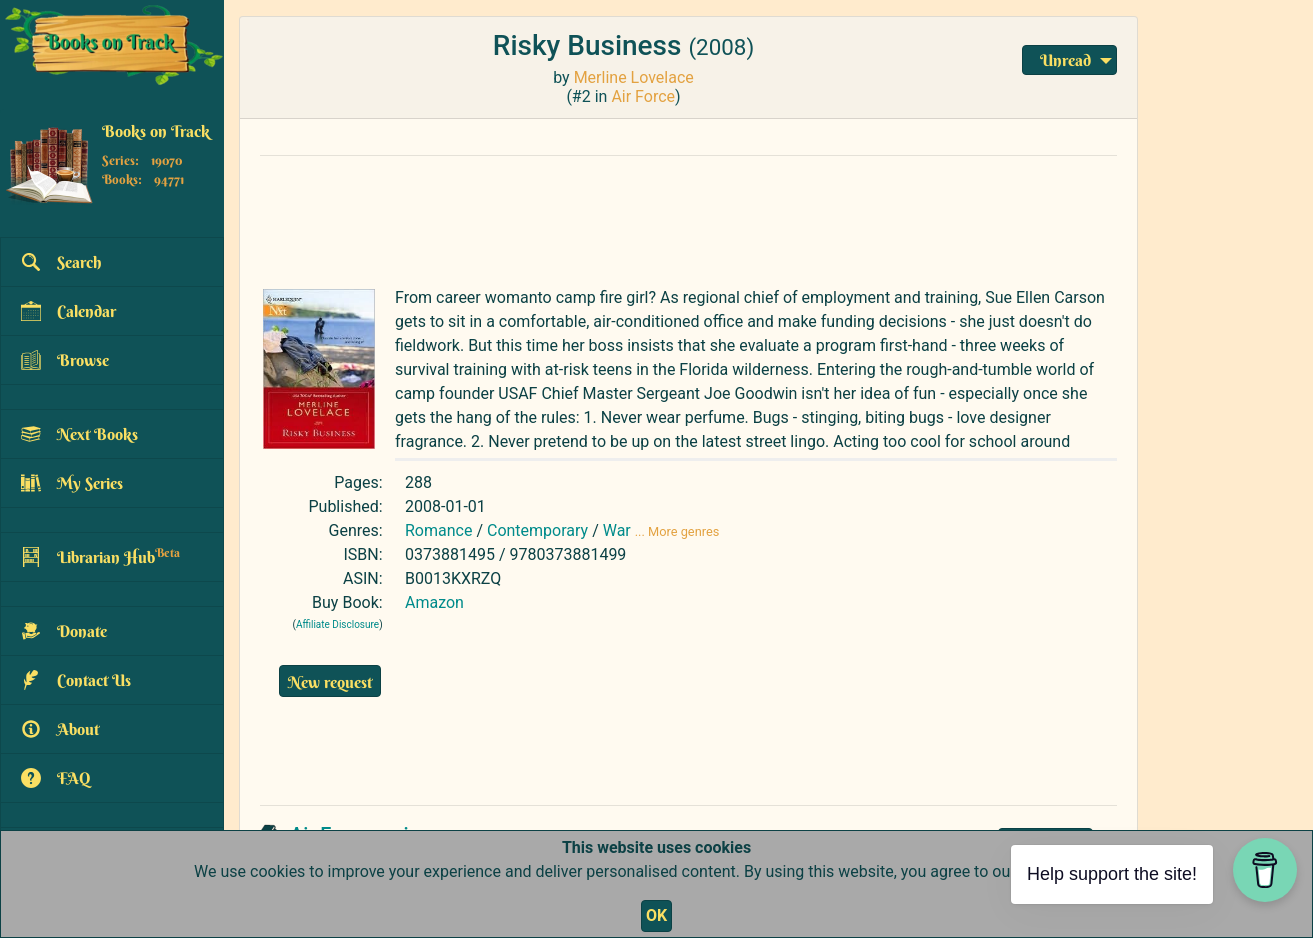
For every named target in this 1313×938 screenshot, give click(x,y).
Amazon (434, 602)
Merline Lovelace (634, 77)
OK (656, 915)
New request (330, 682)
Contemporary (537, 530)
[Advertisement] (688, 217)
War (617, 530)
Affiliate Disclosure (337, 624)
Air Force (643, 96)
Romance (438, 530)
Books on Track (156, 131)
